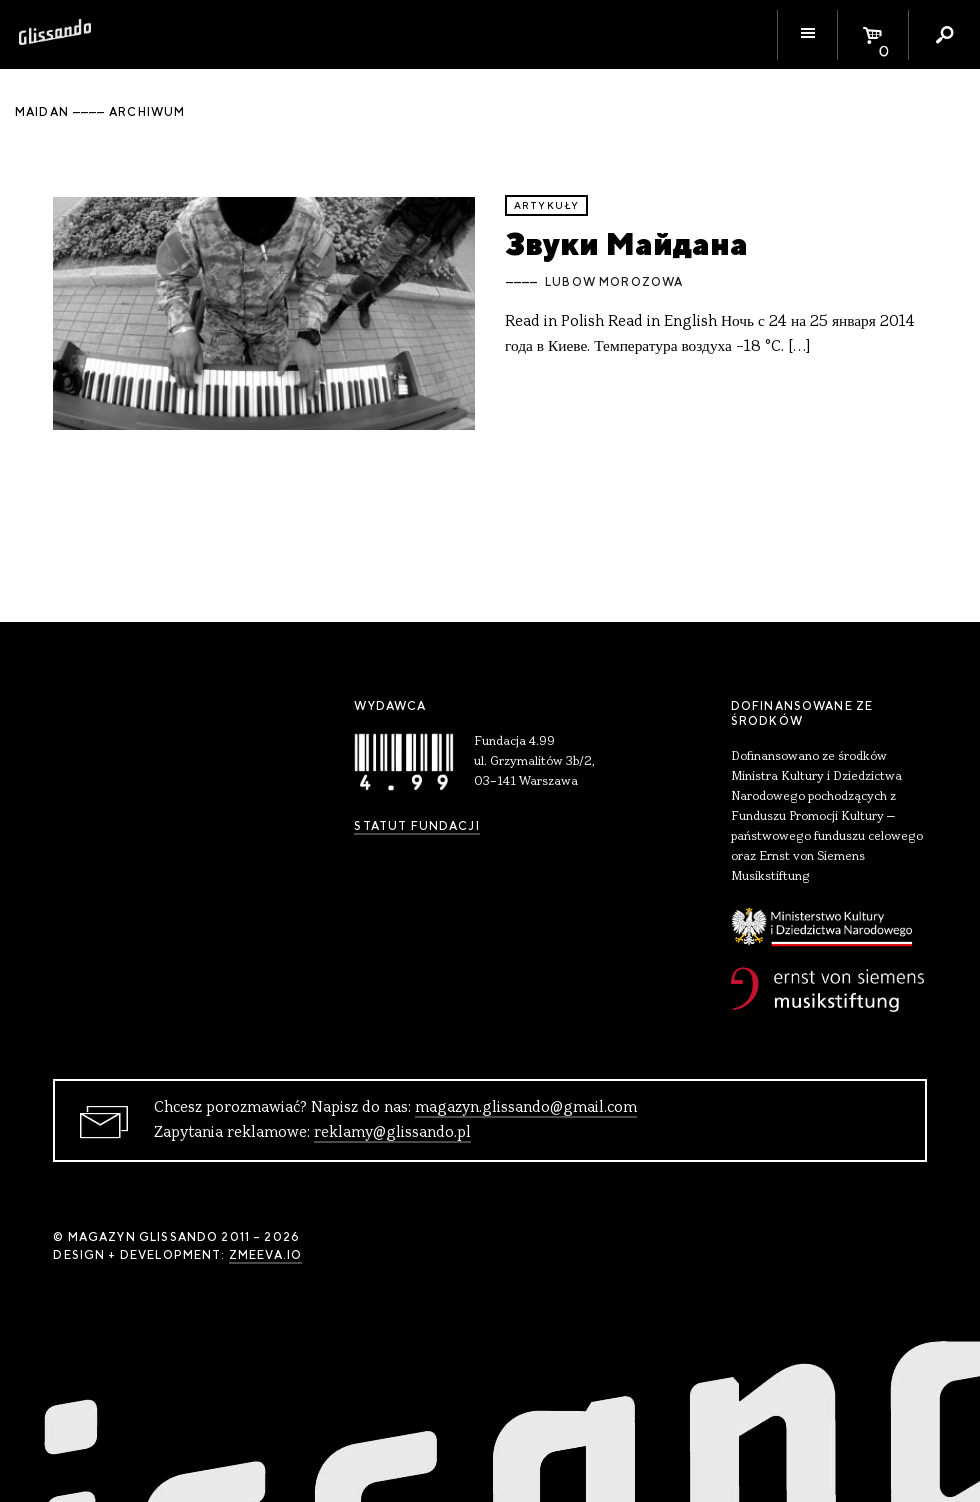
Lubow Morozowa (614, 282)
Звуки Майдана (626, 243)
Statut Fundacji (416, 826)
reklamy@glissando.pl (392, 1133)
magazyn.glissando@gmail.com (526, 1108)
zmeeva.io (265, 1255)
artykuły (546, 205)
